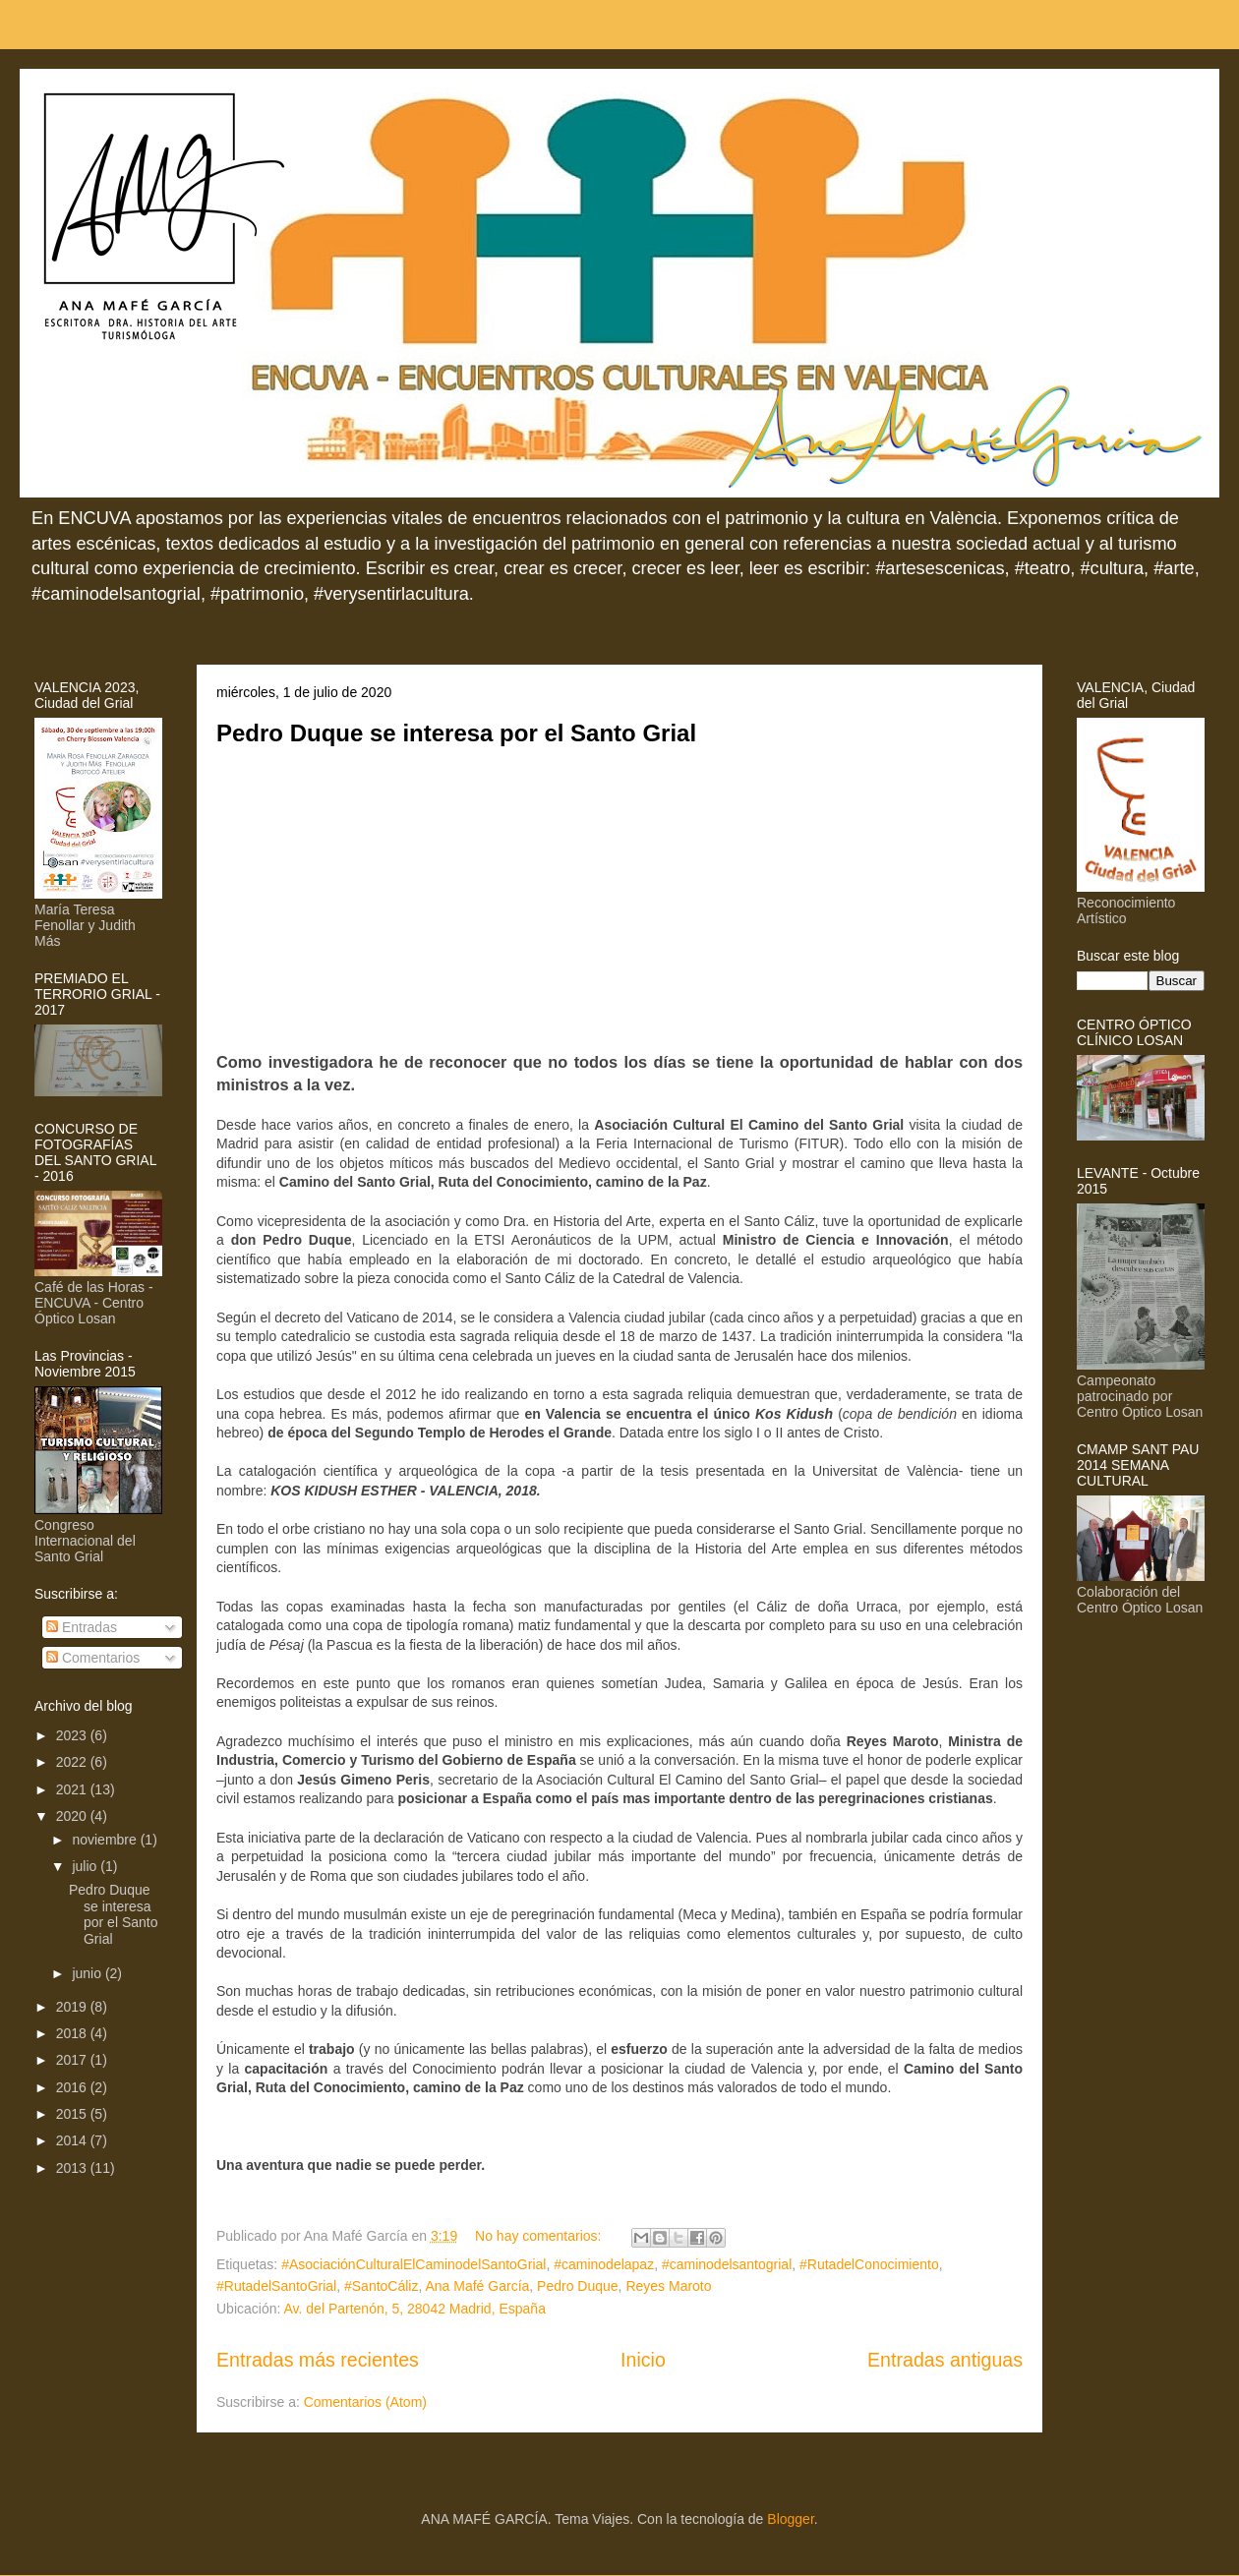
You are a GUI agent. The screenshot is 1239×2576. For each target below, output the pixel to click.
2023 (73, 1735)
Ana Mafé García (477, 2286)
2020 (73, 1816)
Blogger (790, 2519)
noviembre (106, 1839)
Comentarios (93, 1658)
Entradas (81, 1627)
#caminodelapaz (604, 2264)
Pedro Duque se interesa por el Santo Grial (456, 733)
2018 (73, 2033)
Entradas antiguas (945, 2360)
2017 (73, 2060)
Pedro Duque (578, 2286)
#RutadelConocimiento (869, 2264)
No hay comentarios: (540, 2236)
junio (88, 1973)
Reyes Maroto (668, 2286)
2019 (73, 2007)
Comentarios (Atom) (365, 2402)
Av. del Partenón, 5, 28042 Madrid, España (414, 2308)
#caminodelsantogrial (727, 2264)
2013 (73, 2168)
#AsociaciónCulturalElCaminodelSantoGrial (413, 2264)
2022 (73, 1762)
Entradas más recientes (317, 2360)
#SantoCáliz (381, 2286)
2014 (73, 2140)
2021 (73, 1789)
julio (86, 1866)
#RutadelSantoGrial (276, 2286)
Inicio (643, 2360)
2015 (73, 2114)
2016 (73, 2087)
